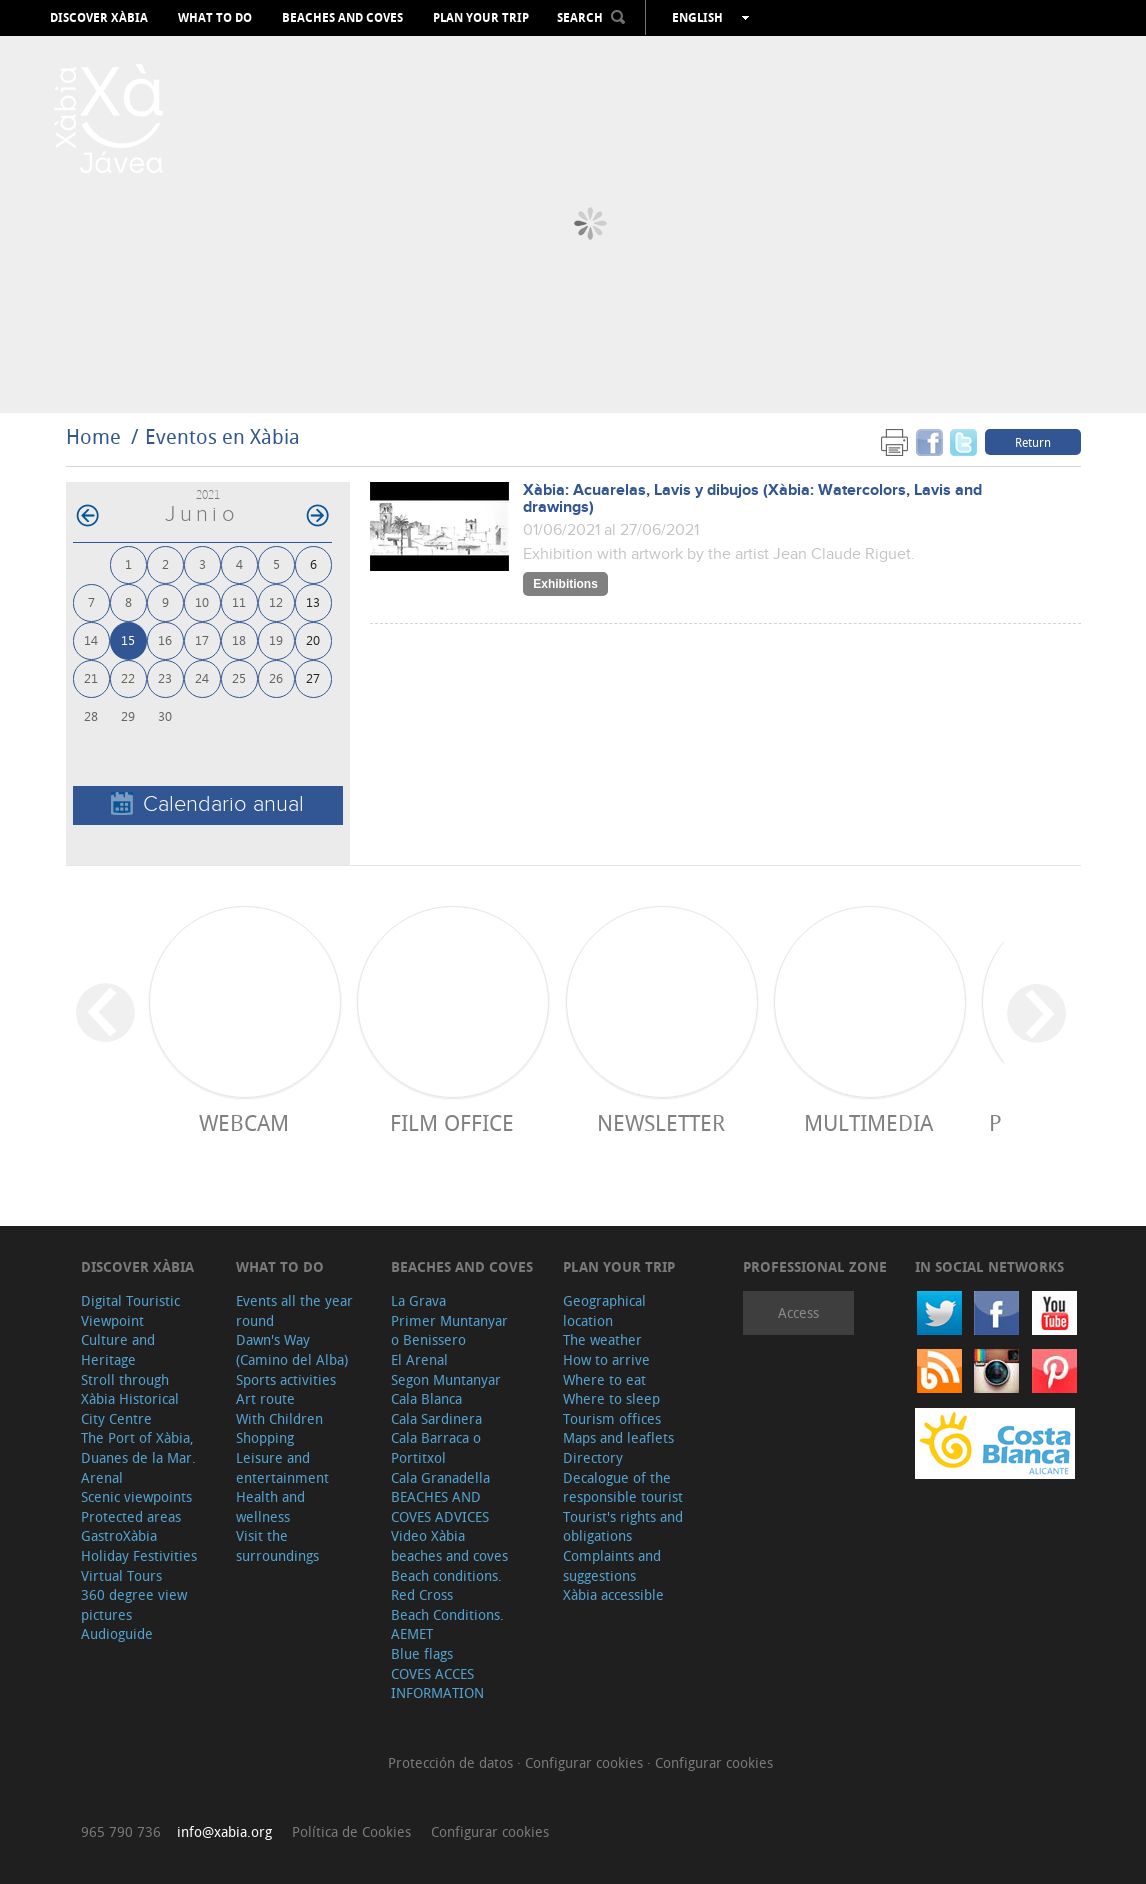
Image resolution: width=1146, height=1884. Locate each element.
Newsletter (661, 1122)
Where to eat (604, 1379)
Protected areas (131, 1516)
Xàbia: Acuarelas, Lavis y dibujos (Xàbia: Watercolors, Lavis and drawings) (752, 499)
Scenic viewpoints (136, 1496)
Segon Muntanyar (446, 1379)
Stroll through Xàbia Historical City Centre (130, 1399)
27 (313, 677)
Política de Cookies (351, 1831)
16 (165, 639)
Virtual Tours (121, 1575)
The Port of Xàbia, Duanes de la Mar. (138, 1447)
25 (239, 677)
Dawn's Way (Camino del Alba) (292, 1349)
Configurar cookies (586, 1762)
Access (798, 1312)
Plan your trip (481, 18)
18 (239, 639)
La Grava (418, 1300)
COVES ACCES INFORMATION (437, 1683)
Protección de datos (452, 1762)
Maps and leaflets (618, 1437)
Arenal (102, 1477)
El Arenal (419, 1359)
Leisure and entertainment (282, 1467)
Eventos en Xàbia (222, 436)
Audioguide (117, 1633)
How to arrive (606, 1359)
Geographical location (604, 1310)
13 (313, 601)
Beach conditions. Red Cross (446, 1585)
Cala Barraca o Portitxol (436, 1447)
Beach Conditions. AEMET (447, 1624)
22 (128, 677)
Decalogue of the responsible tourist (623, 1487)
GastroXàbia (119, 1535)
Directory (593, 1457)
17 (202, 639)
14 (91, 639)
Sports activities (286, 1379)
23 (165, 677)
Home (93, 436)
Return (1033, 442)
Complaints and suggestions (612, 1565)
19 (276, 639)
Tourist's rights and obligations (623, 1526)
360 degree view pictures (134, 1604)
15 (128, 639)
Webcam (244, 1122)
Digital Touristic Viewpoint (130, 1310)
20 (313, 639)
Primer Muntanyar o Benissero (449, 1330)
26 (276, 677)
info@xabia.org (224, 1831)
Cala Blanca (426, 1398)
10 (202, 601)
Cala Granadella (440, 1477)
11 (239, 601)
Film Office (452, 1122)
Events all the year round (294, 1310)
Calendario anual (207, 804)
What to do (215, 18)
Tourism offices (612, 1418)
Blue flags (422, 1653)
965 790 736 (121, 1831)
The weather (602, 1339)
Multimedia (868, 1122)
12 (276, 601)
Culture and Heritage (118, 1349)
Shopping (265, 1437)
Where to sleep (611, 1398)
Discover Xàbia (99, 18)
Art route (265, 1398)
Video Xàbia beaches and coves (449, 1545)
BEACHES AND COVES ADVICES (440, 1506)
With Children (279, 1418)
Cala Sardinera (436, 1418)
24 (202, 677)
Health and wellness (270, 1506)
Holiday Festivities (139, 1555)
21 (91, 677)
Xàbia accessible (613, 1594)
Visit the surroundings (277, 1545)
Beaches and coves (342, 18)
